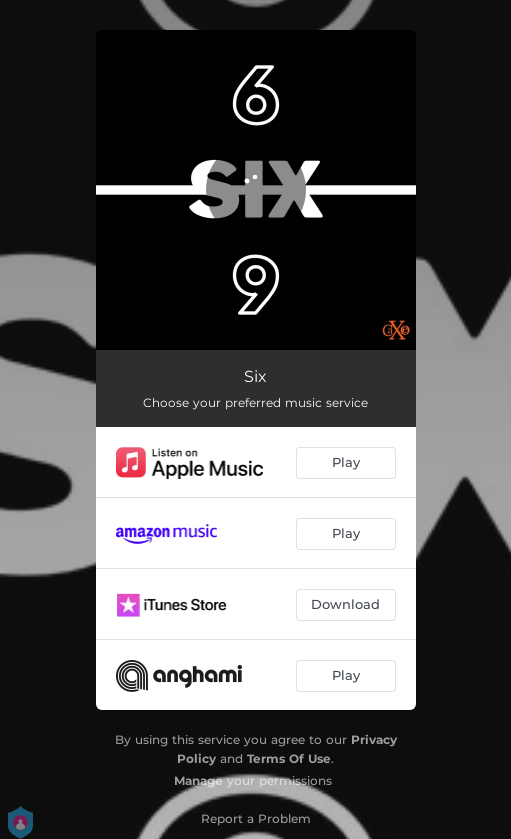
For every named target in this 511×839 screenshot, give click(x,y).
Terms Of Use (289, 758)
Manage (198, 780)
